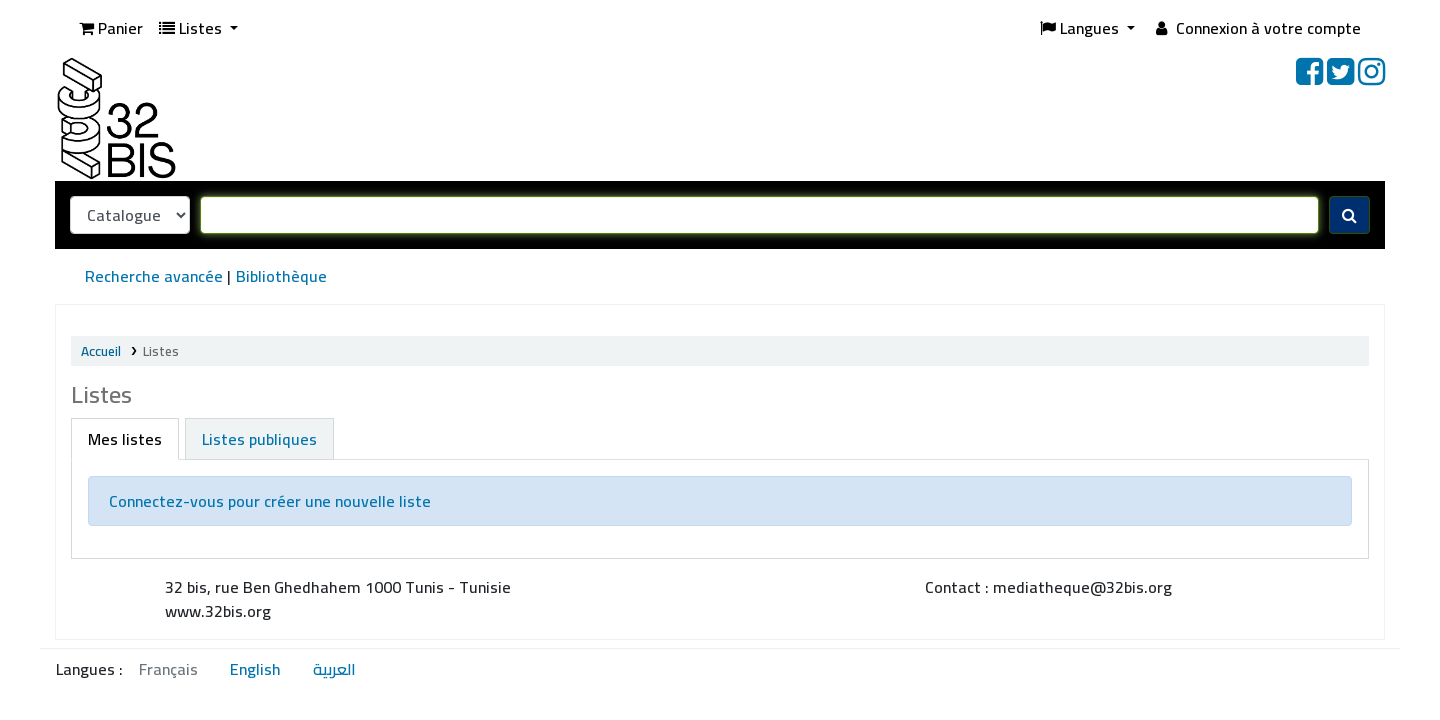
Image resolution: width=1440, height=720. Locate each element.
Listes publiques (259, 439)
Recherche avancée (154, 276)
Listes (161, 351)
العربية (334, 669)
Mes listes (125, 439)
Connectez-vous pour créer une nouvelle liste (270, 501)
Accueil (101, 351)
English (255, 669)
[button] (111, 28)
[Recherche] (1349, 215)
